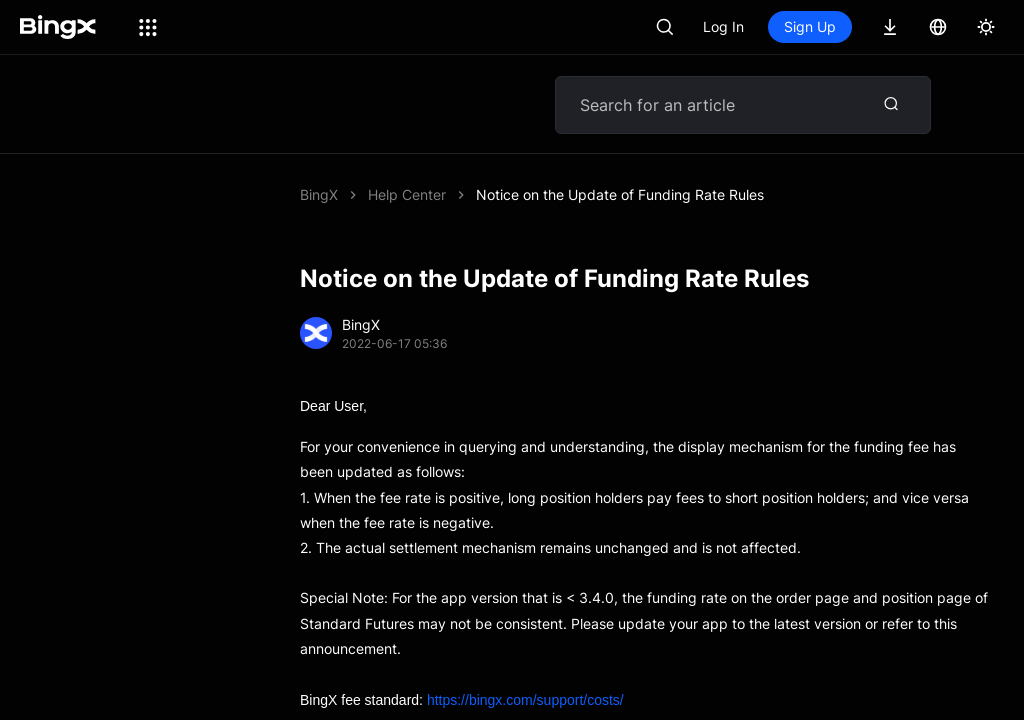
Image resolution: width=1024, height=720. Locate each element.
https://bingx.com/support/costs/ (525, 651)
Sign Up (810, 26)
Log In (723, 26)
